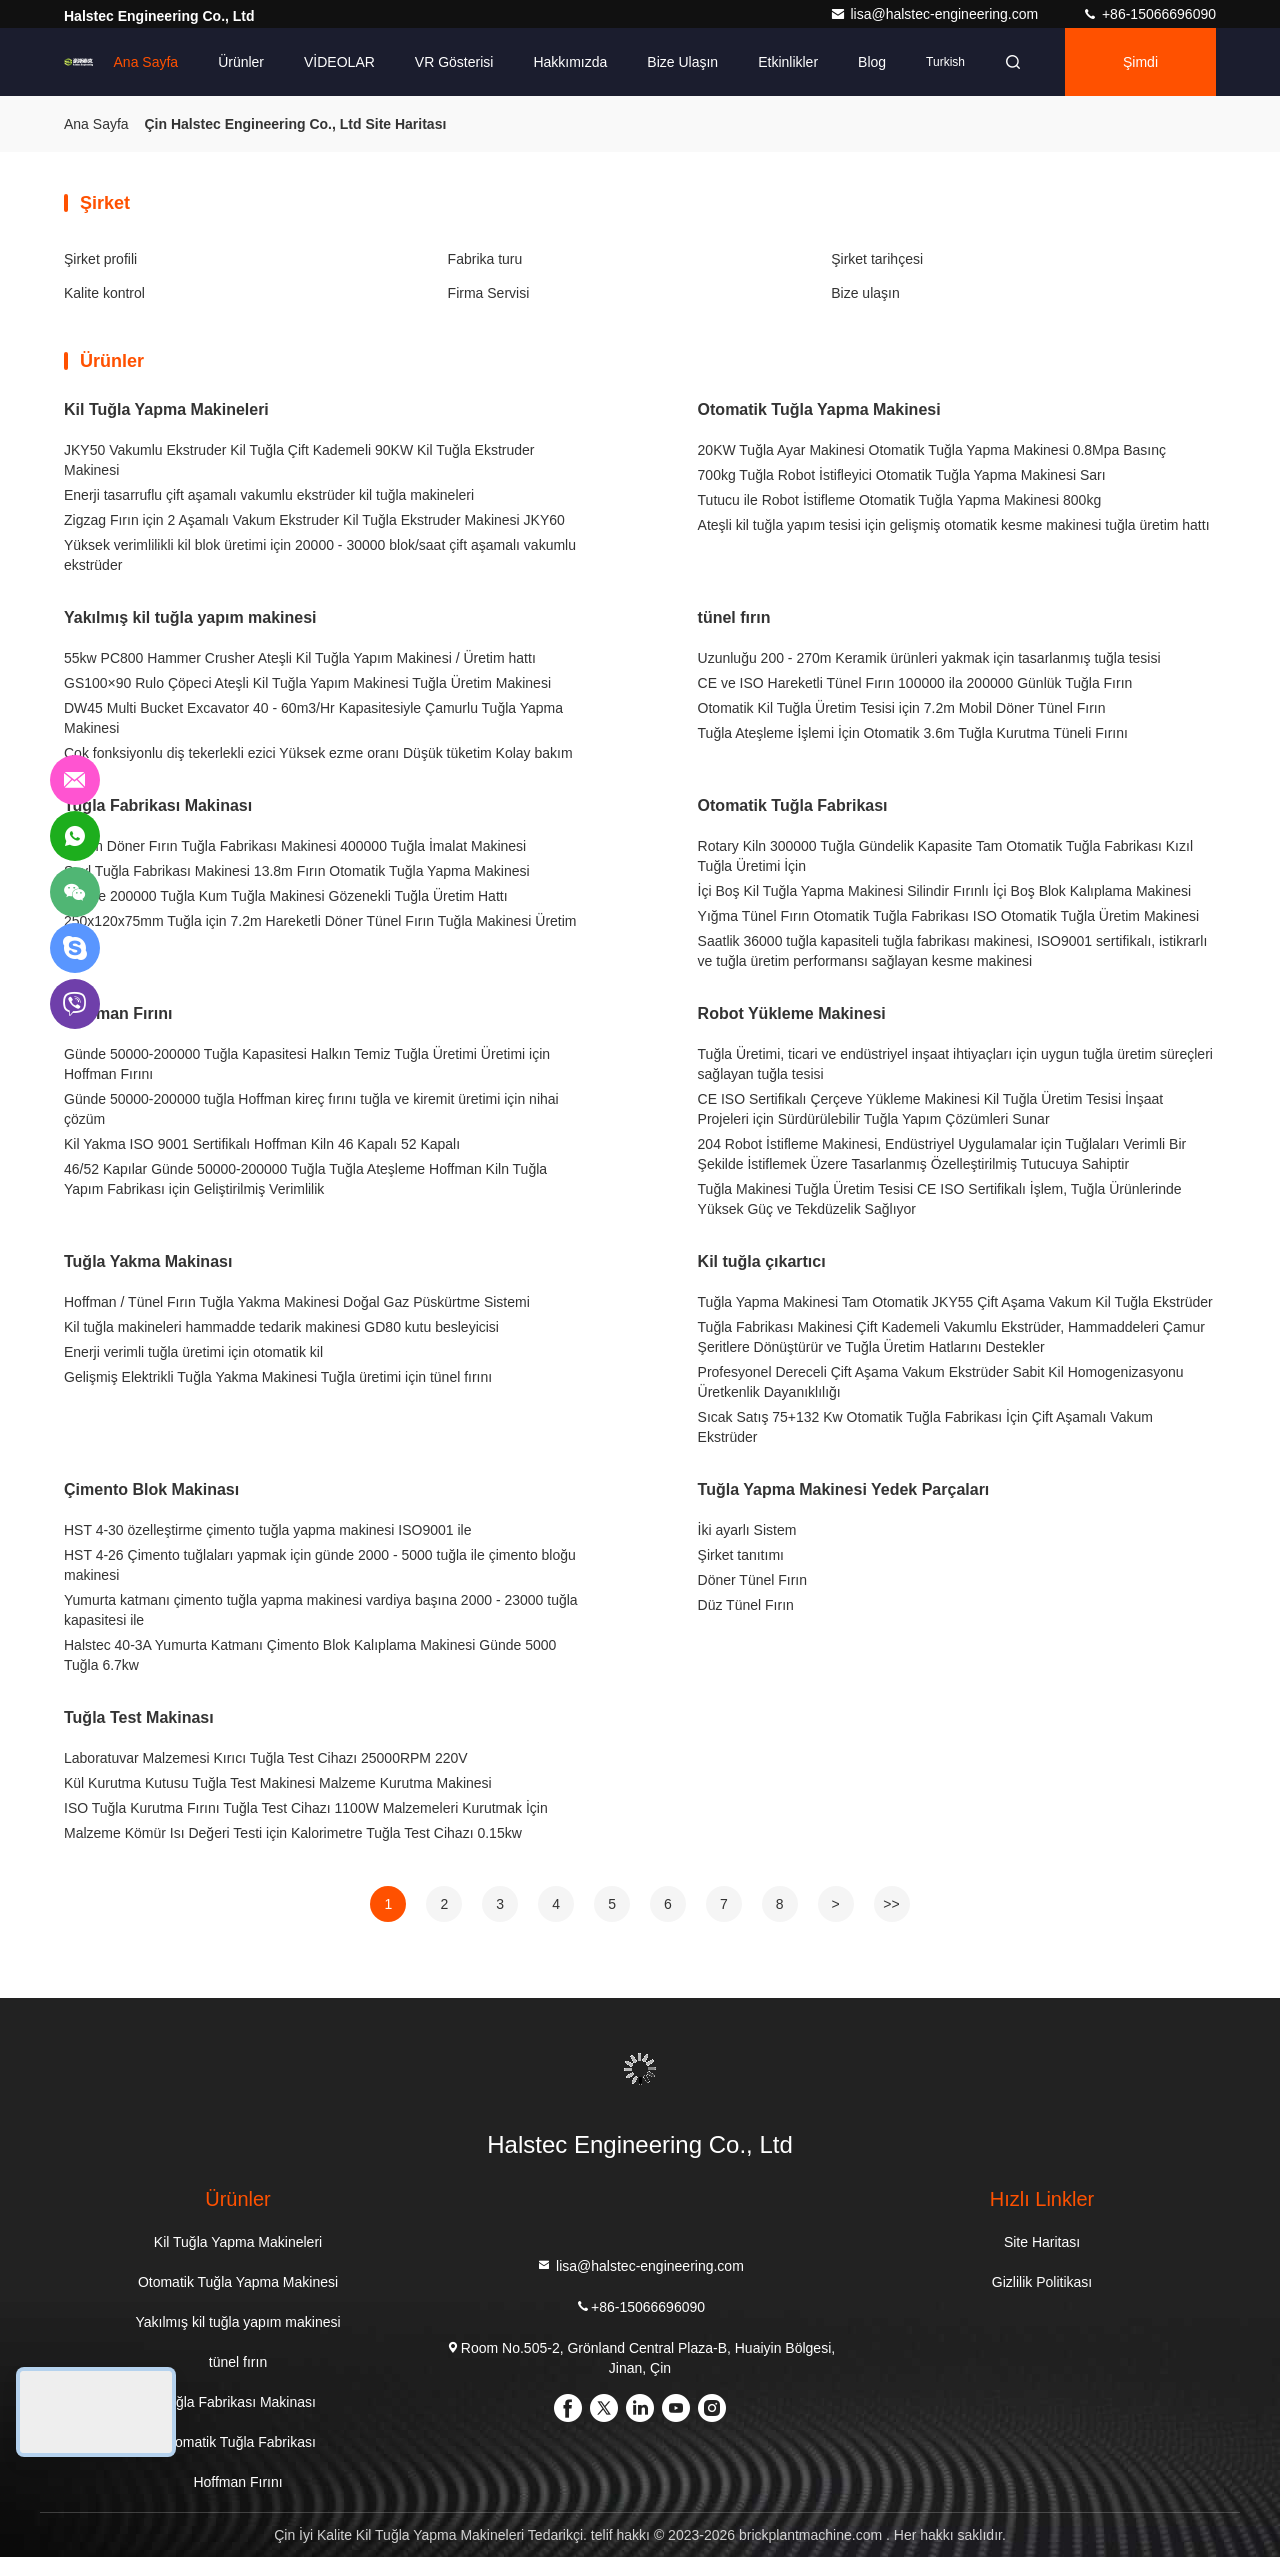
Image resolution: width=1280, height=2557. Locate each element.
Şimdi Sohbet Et (1140, 75)
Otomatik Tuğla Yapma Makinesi (819, 409)
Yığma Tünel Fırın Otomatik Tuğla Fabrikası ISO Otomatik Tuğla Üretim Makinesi (949, 916)
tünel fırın (734, 617)
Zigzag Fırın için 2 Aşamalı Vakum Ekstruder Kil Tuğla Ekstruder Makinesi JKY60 (314, 520)
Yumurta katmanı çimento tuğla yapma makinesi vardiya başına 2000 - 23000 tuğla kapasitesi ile (321, 1610)
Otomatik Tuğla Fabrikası (793, 805)
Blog (872, 62)
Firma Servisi (489, 293)
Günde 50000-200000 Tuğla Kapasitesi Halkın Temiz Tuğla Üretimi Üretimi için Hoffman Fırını (307, 1064)
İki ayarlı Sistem (747, 1530)
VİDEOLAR (339, 62)
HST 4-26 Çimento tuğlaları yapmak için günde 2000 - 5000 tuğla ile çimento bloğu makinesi (320, 1565)
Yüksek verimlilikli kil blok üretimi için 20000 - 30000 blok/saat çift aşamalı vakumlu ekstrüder (320, 555)
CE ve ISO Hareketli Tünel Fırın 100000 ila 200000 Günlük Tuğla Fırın (915, 683)
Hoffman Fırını (118, 1013)
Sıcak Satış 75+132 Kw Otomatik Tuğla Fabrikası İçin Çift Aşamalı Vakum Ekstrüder (925, 1427)
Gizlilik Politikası (1042, 2282)
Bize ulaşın (682, 62)
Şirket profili (100, 259)
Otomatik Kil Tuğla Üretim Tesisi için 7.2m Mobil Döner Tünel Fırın (902, 708)
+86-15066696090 (1149, 14)
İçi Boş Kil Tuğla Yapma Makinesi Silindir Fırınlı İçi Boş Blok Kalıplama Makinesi (945, 891)
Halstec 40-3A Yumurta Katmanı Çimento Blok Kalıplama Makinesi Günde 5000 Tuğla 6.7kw (310, 1655)
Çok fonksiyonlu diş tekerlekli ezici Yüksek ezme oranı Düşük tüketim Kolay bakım (318, 753)
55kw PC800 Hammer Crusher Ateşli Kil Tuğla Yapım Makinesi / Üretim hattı (300, 658)
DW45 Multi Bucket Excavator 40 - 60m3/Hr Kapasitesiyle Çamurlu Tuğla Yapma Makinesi (313, 718)
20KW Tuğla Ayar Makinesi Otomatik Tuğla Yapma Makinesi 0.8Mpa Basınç (932, 450)
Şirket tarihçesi (877, 259)
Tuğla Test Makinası (139, 1717)
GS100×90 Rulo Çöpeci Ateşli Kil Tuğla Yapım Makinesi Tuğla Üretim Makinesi (307, 683)
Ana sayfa (146, 62)
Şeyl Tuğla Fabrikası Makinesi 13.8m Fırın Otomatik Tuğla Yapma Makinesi (297, 871)
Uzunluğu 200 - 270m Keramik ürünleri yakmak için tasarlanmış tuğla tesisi (929, 658)
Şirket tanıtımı (741, 1555)
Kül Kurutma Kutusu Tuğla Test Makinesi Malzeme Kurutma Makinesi (278, 1783)
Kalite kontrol (104, 293)
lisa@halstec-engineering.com (936, 14)
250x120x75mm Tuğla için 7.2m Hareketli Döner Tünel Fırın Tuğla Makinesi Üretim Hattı (320, 931)
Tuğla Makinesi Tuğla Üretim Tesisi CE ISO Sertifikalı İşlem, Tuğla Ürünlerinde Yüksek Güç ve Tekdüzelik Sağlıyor (940, 1199)
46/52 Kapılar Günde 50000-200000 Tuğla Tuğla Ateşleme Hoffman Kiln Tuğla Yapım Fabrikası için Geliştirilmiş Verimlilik (305, 1179)
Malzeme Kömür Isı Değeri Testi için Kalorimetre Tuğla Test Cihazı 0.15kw (293, 1833)
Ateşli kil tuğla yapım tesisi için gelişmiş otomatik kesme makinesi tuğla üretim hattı (954, 525)
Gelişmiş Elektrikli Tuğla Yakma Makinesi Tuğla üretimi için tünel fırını (278, 1377)
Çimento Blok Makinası (151, 1489)
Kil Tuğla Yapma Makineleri (166, 409)
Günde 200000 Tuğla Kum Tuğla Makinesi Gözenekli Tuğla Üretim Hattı (286, 896)
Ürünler (241, 62)
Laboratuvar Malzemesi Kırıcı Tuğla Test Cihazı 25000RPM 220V (266, 1758)
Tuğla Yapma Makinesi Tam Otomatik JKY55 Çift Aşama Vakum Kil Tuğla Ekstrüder (955, 1302)
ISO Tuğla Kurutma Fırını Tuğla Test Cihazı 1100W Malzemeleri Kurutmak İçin (306, 1808)
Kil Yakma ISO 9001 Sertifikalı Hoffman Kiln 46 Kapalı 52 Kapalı (262, 1144)
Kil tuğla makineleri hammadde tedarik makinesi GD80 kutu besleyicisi (281, 1327)
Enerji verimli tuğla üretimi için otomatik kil (193, 1352)
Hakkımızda (570, 62)
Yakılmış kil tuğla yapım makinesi (190, 617)
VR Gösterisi (454, 62)
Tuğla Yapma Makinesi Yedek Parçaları (844, 1489)
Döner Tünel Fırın (752, 1580)
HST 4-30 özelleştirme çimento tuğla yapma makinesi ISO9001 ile (267, 1530)
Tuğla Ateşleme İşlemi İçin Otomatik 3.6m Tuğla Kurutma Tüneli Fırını (913, 733)
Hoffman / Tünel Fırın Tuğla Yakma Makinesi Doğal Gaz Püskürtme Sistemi (297, 1302)
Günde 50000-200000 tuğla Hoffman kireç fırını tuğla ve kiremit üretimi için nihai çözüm (311, 1109)
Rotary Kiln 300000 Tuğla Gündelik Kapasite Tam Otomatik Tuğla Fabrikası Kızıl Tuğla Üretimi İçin (945, 856)
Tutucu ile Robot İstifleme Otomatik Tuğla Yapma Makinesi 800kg (900, 500)
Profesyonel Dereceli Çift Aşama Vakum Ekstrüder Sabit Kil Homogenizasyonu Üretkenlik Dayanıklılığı (941, 1382)
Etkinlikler (788, 62)
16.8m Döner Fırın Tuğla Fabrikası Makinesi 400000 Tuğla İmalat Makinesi (295, 846)
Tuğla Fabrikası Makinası (158, 805)
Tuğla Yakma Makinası (148, 1261)
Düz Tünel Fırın (746, 1605)
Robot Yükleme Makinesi (792, 1013)
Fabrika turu (485, 259)
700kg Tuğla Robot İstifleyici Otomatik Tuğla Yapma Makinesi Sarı (902, 475)
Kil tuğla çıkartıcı (762, 1261)
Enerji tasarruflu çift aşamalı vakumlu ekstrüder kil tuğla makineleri (269, 495)
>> (891, 1904)
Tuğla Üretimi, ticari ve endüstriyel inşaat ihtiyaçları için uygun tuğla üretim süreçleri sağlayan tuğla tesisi (955, 1064)
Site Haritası (1042, 2242)
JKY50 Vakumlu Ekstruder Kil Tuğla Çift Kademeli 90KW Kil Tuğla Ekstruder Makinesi (299, 460)
